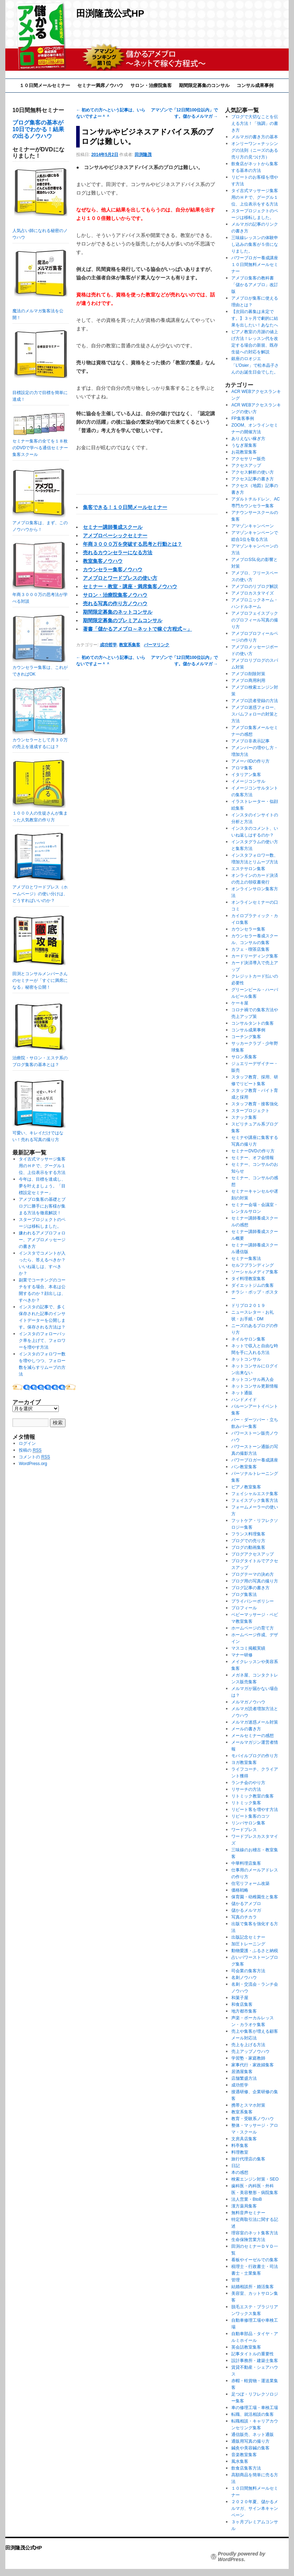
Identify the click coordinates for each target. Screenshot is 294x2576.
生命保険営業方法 (248, 2239)
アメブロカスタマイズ (252, 593)
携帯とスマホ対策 (248, 2105)
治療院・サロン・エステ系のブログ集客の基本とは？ (40, 1058)
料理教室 (239, 2152)
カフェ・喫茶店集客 (250, 949)
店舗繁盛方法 (244, 2078)
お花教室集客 (244, 452)
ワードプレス (244, 1829)
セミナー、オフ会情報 (252, 1157)
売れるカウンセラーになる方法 (117, 552)
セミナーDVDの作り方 (252, 1150)
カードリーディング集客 (254, 956)
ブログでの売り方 (248, 1540)
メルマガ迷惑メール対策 (254, 1722)
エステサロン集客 (248, 868)
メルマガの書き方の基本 (254, 136)
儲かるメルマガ (246, 1910)
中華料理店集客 (246, 1863)
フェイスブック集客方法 (254, 1500)
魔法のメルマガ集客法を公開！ (39, 285)
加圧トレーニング (248, 1943)
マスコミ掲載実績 (248, 1648)
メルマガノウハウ (248, 1702)
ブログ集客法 (244, 1594)
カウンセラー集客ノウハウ (112, 569)
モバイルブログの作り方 (254, 1755)
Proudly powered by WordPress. (241, 2556)
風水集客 (239, 2461)
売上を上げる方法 (248, 2044)
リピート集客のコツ (250, 1816)
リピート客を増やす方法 (254, 1809)
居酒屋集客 (242, 2071)
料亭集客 (239, 2145)
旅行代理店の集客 (248, 2159)
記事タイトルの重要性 (252, 2353)
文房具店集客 (244, 2138)
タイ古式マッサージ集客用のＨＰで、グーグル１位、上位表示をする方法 (42, 1166)
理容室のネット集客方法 (254, 2232)
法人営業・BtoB (246, 2199)
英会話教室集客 (246, 2347)
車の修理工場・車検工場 (254, 2407)
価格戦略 (239, 1890)
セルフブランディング (252, 1265)
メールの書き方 (246, 1728)
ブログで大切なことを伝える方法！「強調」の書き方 (254, 123)
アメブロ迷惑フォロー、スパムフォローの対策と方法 (254, 714)
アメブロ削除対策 (248, 673)
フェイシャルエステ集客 (254, 1493)
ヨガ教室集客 (244, 1762)
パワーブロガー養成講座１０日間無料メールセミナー (254, 264)
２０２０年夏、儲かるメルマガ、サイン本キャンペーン (254, 2508)
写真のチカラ (244, 1917)
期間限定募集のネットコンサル (117, 612)
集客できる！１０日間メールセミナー (125, 507)
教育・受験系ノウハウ (252, 2118)
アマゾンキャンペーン (252, 525)
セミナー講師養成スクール (112, 527)
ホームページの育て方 (252, 1628)
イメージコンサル (248, 781)
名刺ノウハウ (244, 1977)
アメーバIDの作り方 (250, 761)
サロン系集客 (244, 1056)
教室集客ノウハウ (103, 561)
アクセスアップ (246, 465)
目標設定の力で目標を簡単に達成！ (40, 366)
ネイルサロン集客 (248, 1339)
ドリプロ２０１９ (248, 1305)
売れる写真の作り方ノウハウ (115, 603)
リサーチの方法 (246, 1789)
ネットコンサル (246, 1359)
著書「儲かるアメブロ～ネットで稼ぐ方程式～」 (137, 629)
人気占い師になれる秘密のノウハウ (40, 204)
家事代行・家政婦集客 (252, 2064)
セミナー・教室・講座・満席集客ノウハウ (130, 586)
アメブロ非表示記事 (250, 741)
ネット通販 (242, 1392)
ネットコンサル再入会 (252, 1379)
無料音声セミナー (248, 2212)
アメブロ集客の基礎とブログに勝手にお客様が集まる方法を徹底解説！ (42, 1206)
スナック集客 (244, 1117)
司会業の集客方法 (248, 1970)
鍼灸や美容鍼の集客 (250, 2447)
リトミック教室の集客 (252, 1796)
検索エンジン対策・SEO (254, 2179)
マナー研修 (242, 1654)
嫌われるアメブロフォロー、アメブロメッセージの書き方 (42, 1240)
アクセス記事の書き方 (252, 478)
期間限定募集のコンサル (204, 85)
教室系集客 (129, 644)
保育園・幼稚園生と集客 (254, 1896)
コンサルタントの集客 (252, 1023)
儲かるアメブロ (246, 1903)
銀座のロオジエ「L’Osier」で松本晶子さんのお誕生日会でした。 (254, 365)
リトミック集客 (246, 1802)
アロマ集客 (242, 767)
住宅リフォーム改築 (250, 1883)
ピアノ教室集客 (246, 1486)
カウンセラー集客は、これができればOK (40, 667)
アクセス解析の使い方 (252, 472)
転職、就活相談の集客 (252, 2414)
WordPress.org (33, 1463)
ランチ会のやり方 (248, 1782)
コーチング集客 (246, 1036)
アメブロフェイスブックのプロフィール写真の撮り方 (254, 620)
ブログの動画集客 (248, 1547)
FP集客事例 (242, 418)
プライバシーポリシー (252, 1601)
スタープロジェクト (250, 1110)
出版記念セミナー (248, 1937)
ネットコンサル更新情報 (254, 1386)
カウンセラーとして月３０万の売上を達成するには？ (40, 740)
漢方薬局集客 (244, 2206)
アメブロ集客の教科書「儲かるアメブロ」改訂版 (254, 285)
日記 (235, 2165)
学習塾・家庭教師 (248, 2058)
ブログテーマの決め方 (252, 1574)
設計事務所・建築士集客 (254, 2360)
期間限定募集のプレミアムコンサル (122, 620)
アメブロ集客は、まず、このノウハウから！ (40, 523)
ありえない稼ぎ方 (248, 438)
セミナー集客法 (246, 1258)
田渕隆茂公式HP (110, 13)
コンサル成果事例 (255, 85)
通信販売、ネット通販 (252, 2434)
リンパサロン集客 (248, 1822)
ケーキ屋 (239, 1003)
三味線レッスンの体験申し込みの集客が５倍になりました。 (254, 244)
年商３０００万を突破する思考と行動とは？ (132, 544)
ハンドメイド (244, 1399)
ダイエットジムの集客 (252, 1285)
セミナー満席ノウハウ (100, 85)
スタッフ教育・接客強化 (254, 1103)
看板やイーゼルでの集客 (254, 2259)
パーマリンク (156, 644)
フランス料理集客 (248, 1534)
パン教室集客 (244, 1466)
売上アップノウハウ (250, 2051)
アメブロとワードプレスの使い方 (120, 578)
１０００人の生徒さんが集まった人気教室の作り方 (40, 813)
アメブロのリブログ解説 (254, 586)
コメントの (34, 1457)
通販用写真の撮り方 (250, 2441)
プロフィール (244, 1607)
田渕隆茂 (143, 154)
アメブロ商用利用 (248, 680)
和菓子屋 (239, 1997)
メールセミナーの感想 (252, 1735)
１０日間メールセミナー (44, 85)
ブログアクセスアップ (252, 1554)
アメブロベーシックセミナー (115, 535)
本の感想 (239, 2172)
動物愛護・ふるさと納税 (254, 1950)
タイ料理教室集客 (248, 1278)
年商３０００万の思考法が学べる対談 (40, 594)
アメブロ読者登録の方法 (254, 700)
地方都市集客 (244, 2011)
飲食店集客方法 (246, 2468)
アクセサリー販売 (248, 458)
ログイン (27, 1443)
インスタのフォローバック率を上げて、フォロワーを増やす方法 (42, 1340)
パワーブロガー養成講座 (254, 1460)
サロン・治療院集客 (151, 85)
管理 (235, 2279)
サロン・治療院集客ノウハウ (115, 595)
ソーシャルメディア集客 (254, 1271)
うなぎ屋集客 (244, 445)
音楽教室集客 (244, 2454)
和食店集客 (242, 2004)
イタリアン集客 (246, 774)
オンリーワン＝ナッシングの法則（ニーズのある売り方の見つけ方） (254, 150)
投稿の (30, 1450)
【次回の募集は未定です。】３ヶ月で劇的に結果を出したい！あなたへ (254, 318)
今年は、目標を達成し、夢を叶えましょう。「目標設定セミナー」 (42, 1186)
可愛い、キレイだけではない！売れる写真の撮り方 (39, 1133)
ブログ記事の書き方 (250, 1587)
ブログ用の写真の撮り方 (254, 1581)
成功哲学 (108, 644)
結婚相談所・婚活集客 (252, 2286)
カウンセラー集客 (248, 929)
